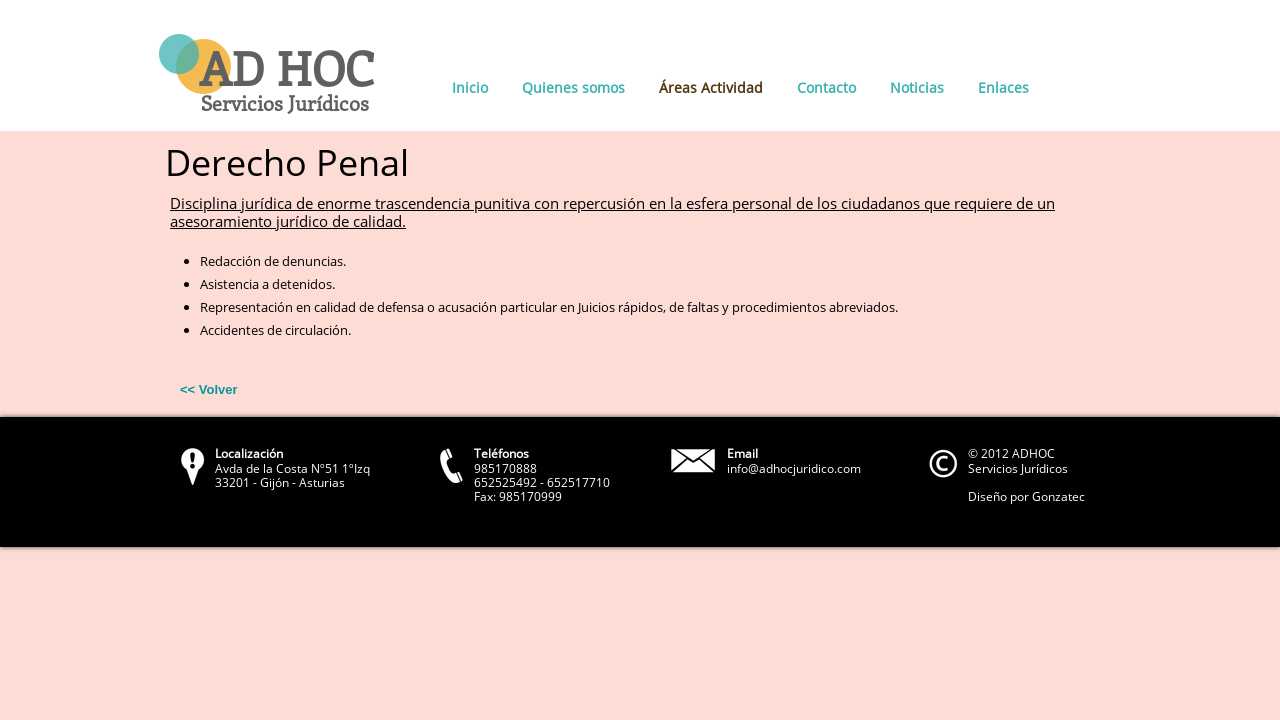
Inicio (470, 87)
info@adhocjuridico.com (794, 468)
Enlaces (1003, 87)
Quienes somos (573, 87)
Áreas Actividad (711, 87)
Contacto (826, 87)
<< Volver (209, 389)
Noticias (917, 87)
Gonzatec (1058, 496)
